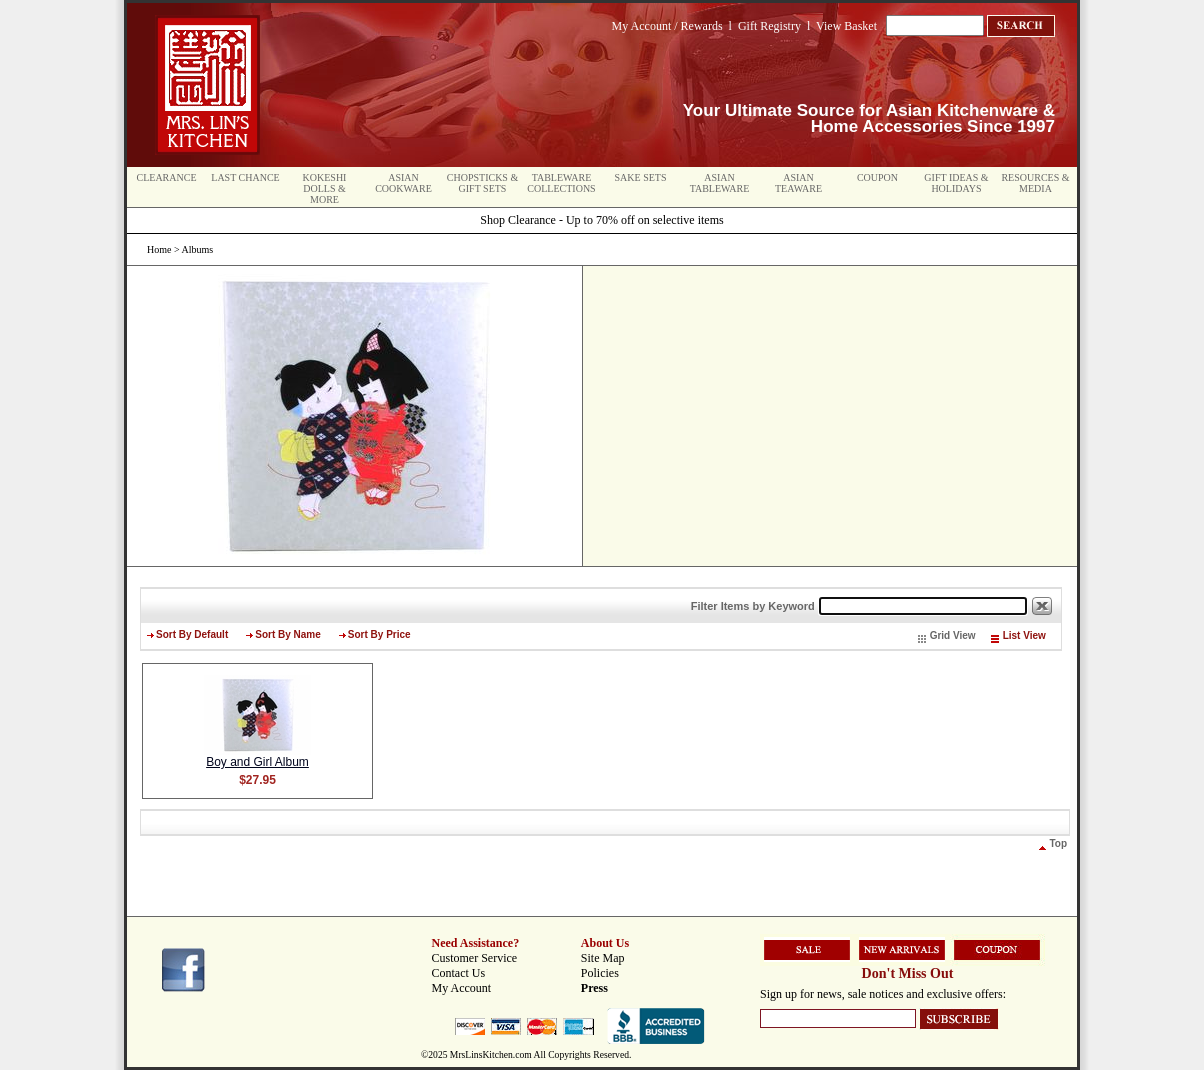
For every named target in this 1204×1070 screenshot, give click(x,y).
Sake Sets (641, 177)
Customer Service (475, 958)
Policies (600, 973)
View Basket (846, 26)
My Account (462, 988)
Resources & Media (1035, 183)
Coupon (877, 177)
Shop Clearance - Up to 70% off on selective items (601, 220)
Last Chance (245, 177)
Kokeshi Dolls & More (325, 188)
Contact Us (459, 973)
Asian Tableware (720, 183)
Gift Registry (769, 26)
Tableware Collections (561, 183)
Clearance (167, 177)
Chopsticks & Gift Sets (482, 183)
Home (159, 249)
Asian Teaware (798, 183)
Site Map (603, 958)
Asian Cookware (403, 183)
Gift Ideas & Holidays (956, 183)
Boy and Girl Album (257, 762)
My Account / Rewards (667, 26)
